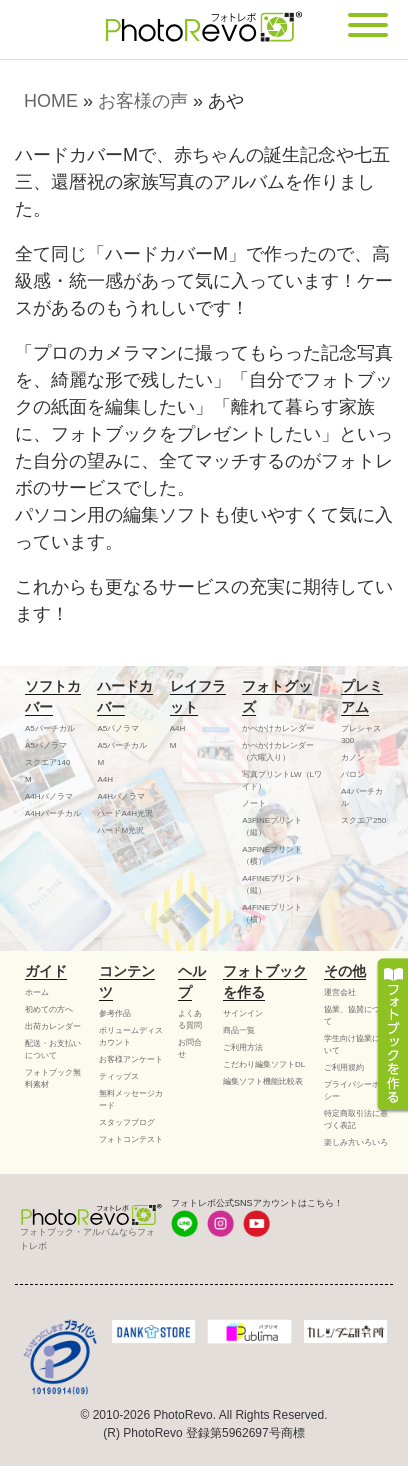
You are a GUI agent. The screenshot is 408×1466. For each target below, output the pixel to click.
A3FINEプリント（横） (272, 855)
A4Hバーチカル (53, 813)
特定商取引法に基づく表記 (356, 1119)
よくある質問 (190, 1019)
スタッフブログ (127, 1122)
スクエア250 (363, 820)
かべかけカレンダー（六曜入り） (278, 751)
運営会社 (340, 992)
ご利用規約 (344, 1067)
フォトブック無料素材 (53, 1078)
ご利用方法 (243, 1047)
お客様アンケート (131, 1059)
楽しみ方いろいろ (356, 1142)
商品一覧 (239, 1030)
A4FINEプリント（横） (272, 913)
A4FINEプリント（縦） (272, 884)
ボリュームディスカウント (131, 1036)
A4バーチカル (362, 797)
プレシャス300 (361, 734)
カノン (353, 757)
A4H (105, 779)
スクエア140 (47, 762)
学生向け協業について (356, 1044)
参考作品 (115, 1013)
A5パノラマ (46, 745)
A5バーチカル (50, 728)
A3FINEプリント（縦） (272, 826)
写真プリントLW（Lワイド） (282, 780)
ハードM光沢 (120, 830)
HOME (51, 101)
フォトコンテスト (131, 1139)
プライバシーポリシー (356, 1090)
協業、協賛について (356, 1015)
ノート (254, 803)
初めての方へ (49, 1009)
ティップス (119, 1076)
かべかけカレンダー (278, 728)
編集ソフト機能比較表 (263, 1081)
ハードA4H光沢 (125, 813)
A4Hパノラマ (49, 796)
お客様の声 (143, 101)
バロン (353, 774)
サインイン (243, 1013)
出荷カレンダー (53, 1026)
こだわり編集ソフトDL (264, 1064)
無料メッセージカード (131, 1099)
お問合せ (190, 1048)
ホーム (37, 992)
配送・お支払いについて (53, 1049)
